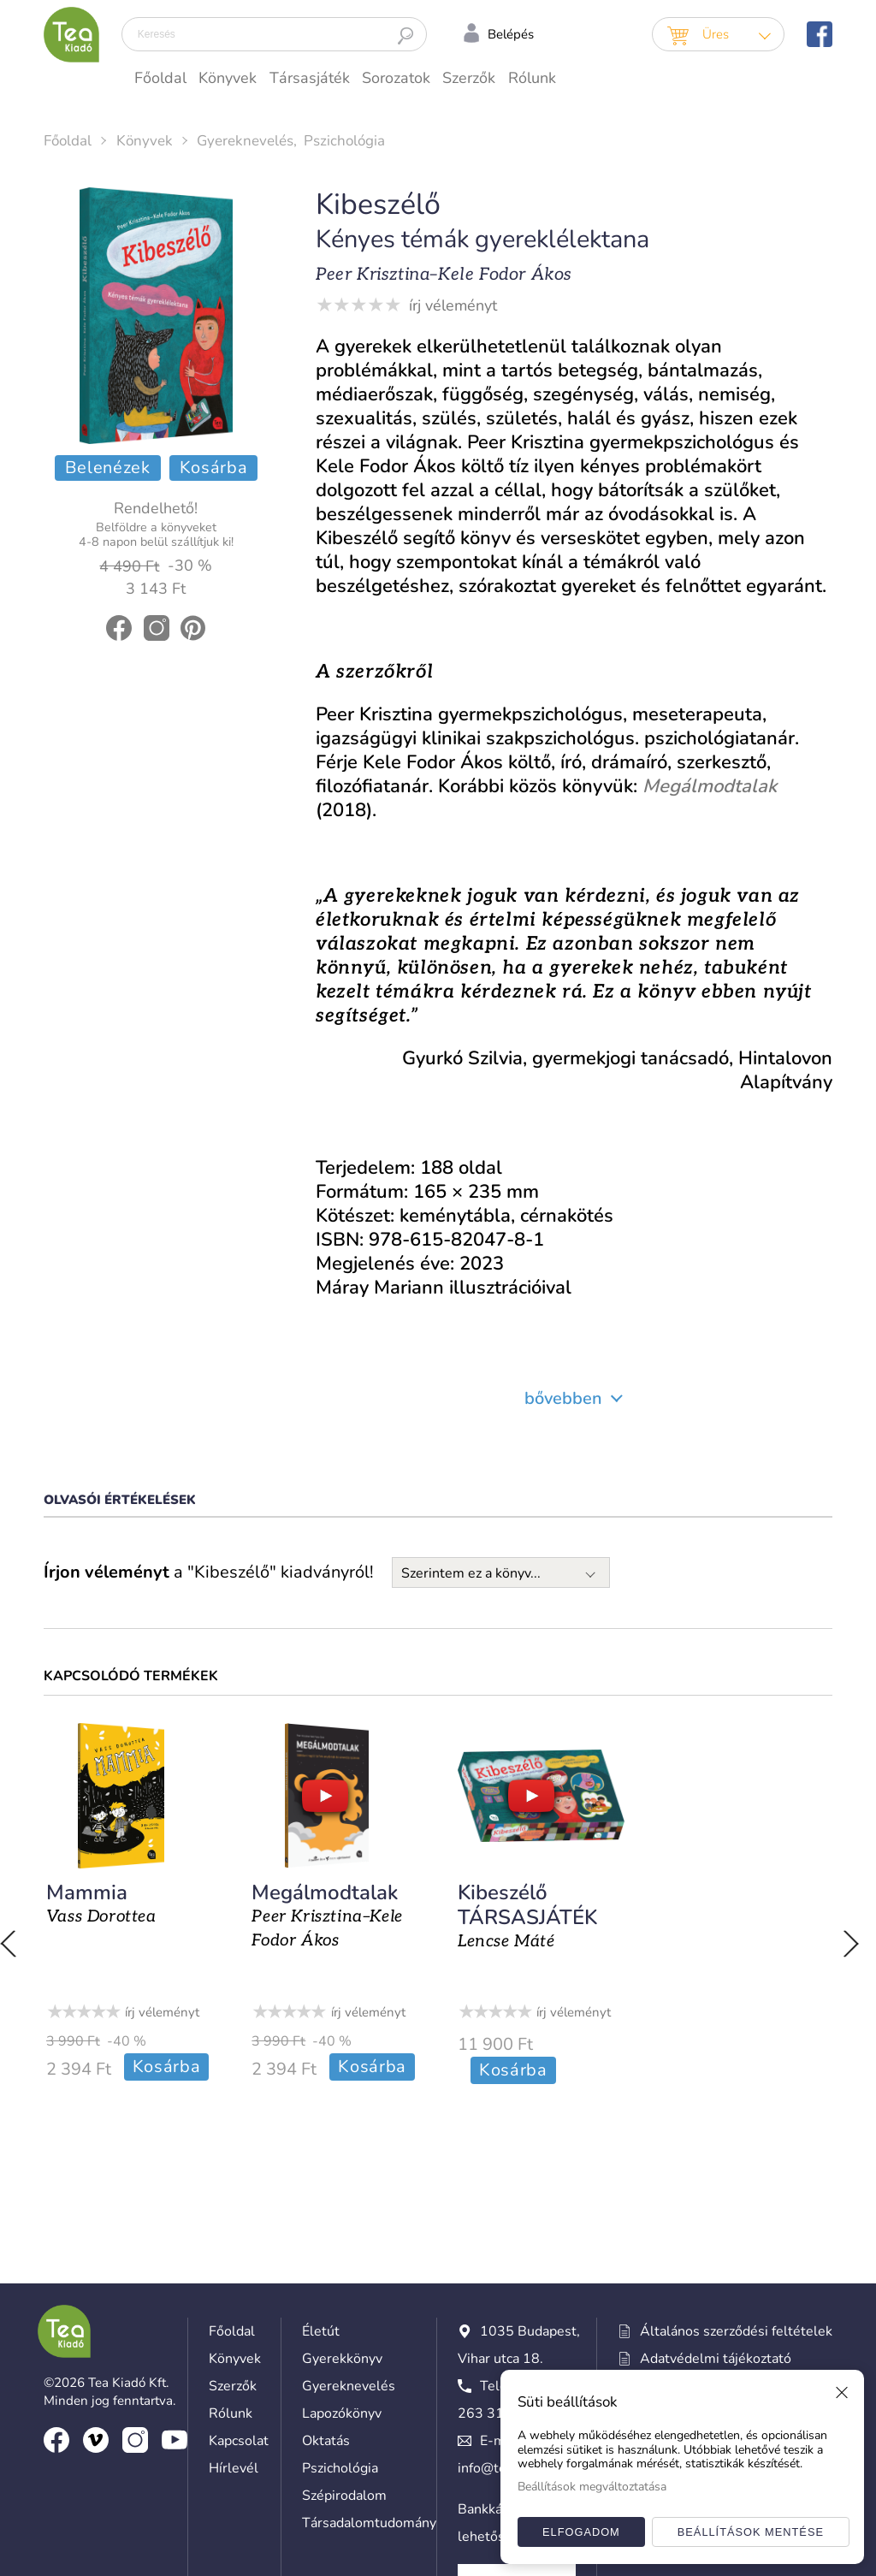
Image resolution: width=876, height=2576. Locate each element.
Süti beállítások (665, 2293)
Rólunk (532, 78)
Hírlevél (233, 2321)
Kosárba (214, 467)
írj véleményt (453, 305)
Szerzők (468, 78)
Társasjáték (309, 78)
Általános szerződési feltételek (725, 2184)
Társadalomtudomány (369, 2375)
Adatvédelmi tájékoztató (704, 2211)
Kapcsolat (239, 2293)
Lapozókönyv (342, 2266)
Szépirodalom (344, 2348)
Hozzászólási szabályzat (701, 2239)
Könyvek (227, 78)
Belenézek (108, 467)
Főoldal (160, 78)
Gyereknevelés (245, 141)
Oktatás (326, 2293)
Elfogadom (581, 2532)
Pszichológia (344, 141)
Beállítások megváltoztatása (592, 2486)
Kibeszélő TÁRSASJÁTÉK (527, 1905)
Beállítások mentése (751, 2532)
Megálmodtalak (324, 1892)
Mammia (84, 1892)
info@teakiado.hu (511, 2321)
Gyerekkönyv (342, 2211)
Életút (321, 2184)
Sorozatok (396, 78)
